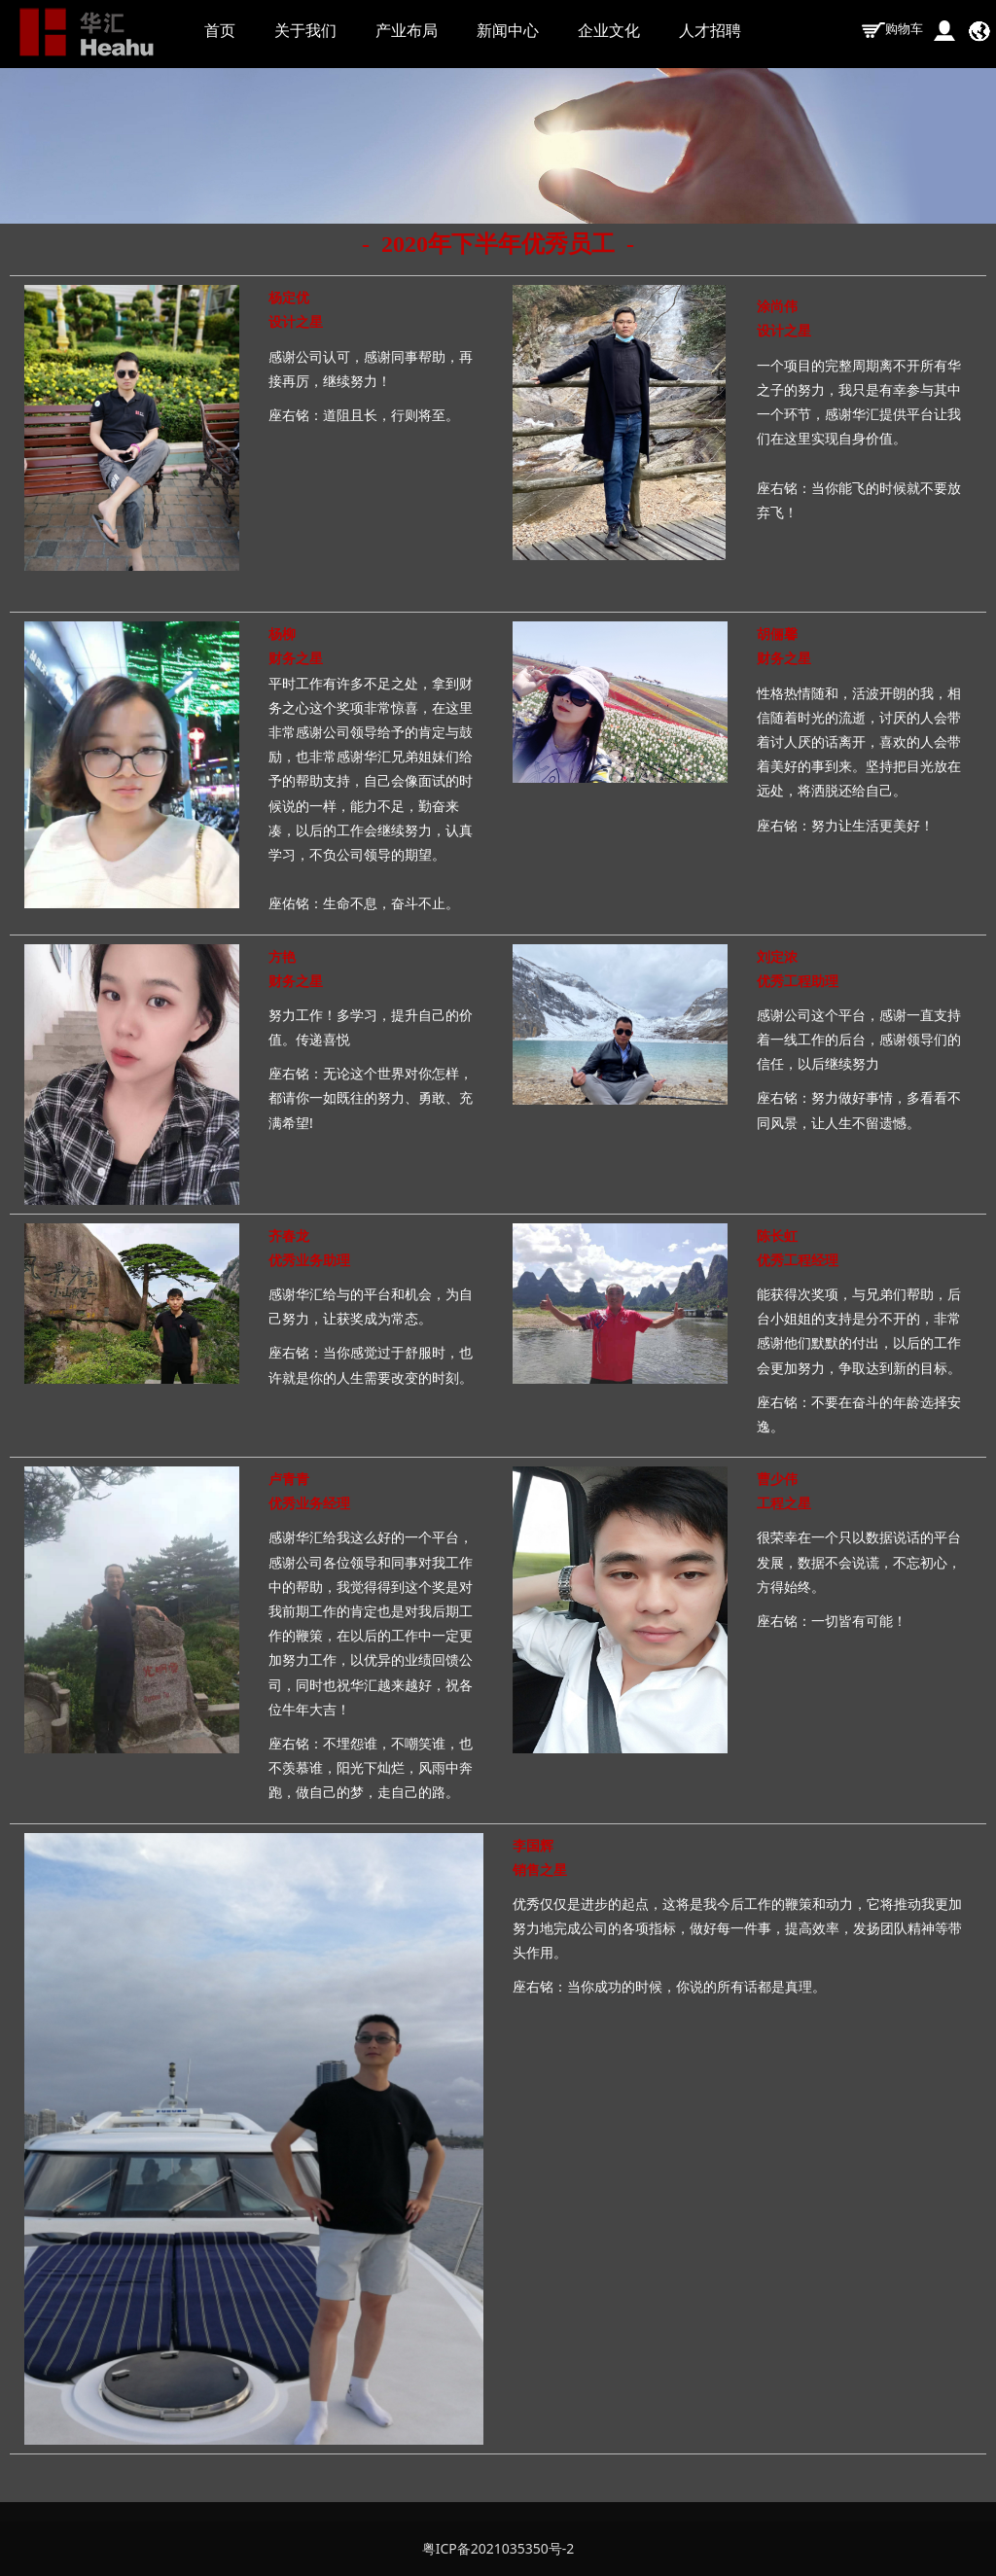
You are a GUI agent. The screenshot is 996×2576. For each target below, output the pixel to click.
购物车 (892, 28)
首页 (219, 30)
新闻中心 (508, 30)
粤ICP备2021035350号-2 (498, 2548)
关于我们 (305, 30)
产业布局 (406, 30)
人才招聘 (710, 30)
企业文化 (609, 30)
